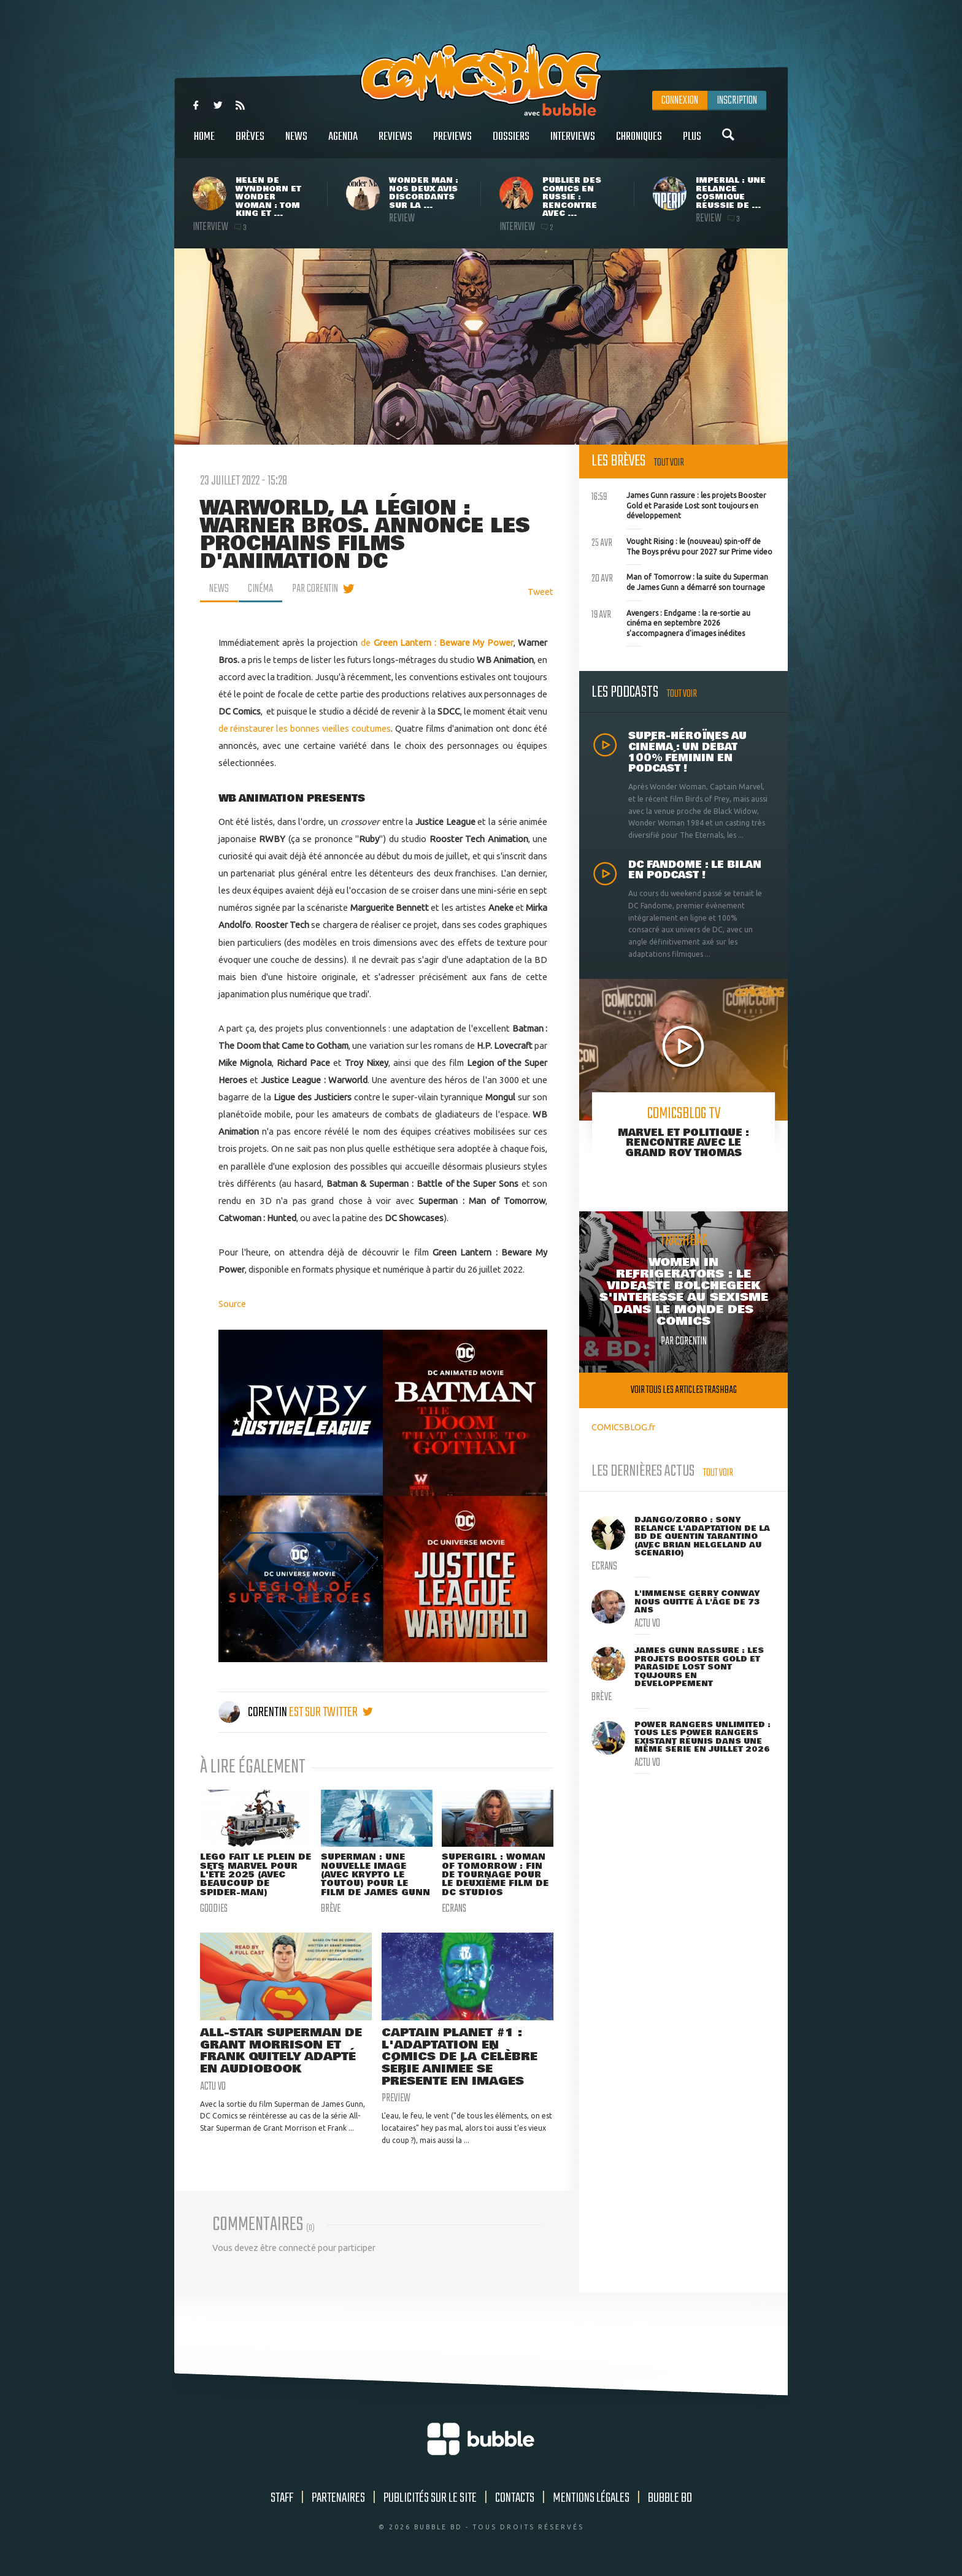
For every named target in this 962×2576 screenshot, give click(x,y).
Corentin (253, 1712)
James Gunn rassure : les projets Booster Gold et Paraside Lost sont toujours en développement (678, 504)
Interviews (573, 143)
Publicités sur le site (430, 2499)
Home (204, 143)
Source (232, 1303)
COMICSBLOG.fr (623, 1427)
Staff (282, 2499)
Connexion (679, 100)
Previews (452, 143)
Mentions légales (591, 2499)
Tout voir (669, 462)
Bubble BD (670, 2499)
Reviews (395, 143)
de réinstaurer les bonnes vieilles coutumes (304, 728)
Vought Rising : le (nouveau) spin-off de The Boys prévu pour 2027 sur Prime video (681, 545)
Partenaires (338, 2499)
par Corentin (315, 588)
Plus (692, 143)
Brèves (250, 143)
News (296, 143)
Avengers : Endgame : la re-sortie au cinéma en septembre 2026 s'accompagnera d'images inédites (670, 622)
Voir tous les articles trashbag (684, 1390)
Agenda (343, 143)
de (437, 642)
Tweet (540, 591)
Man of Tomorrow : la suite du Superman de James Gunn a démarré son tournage (679, 580)
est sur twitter (331, 1712)
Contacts (514, 2499)
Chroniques (639, 143)
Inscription (737, 100)
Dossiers (511, 143)
